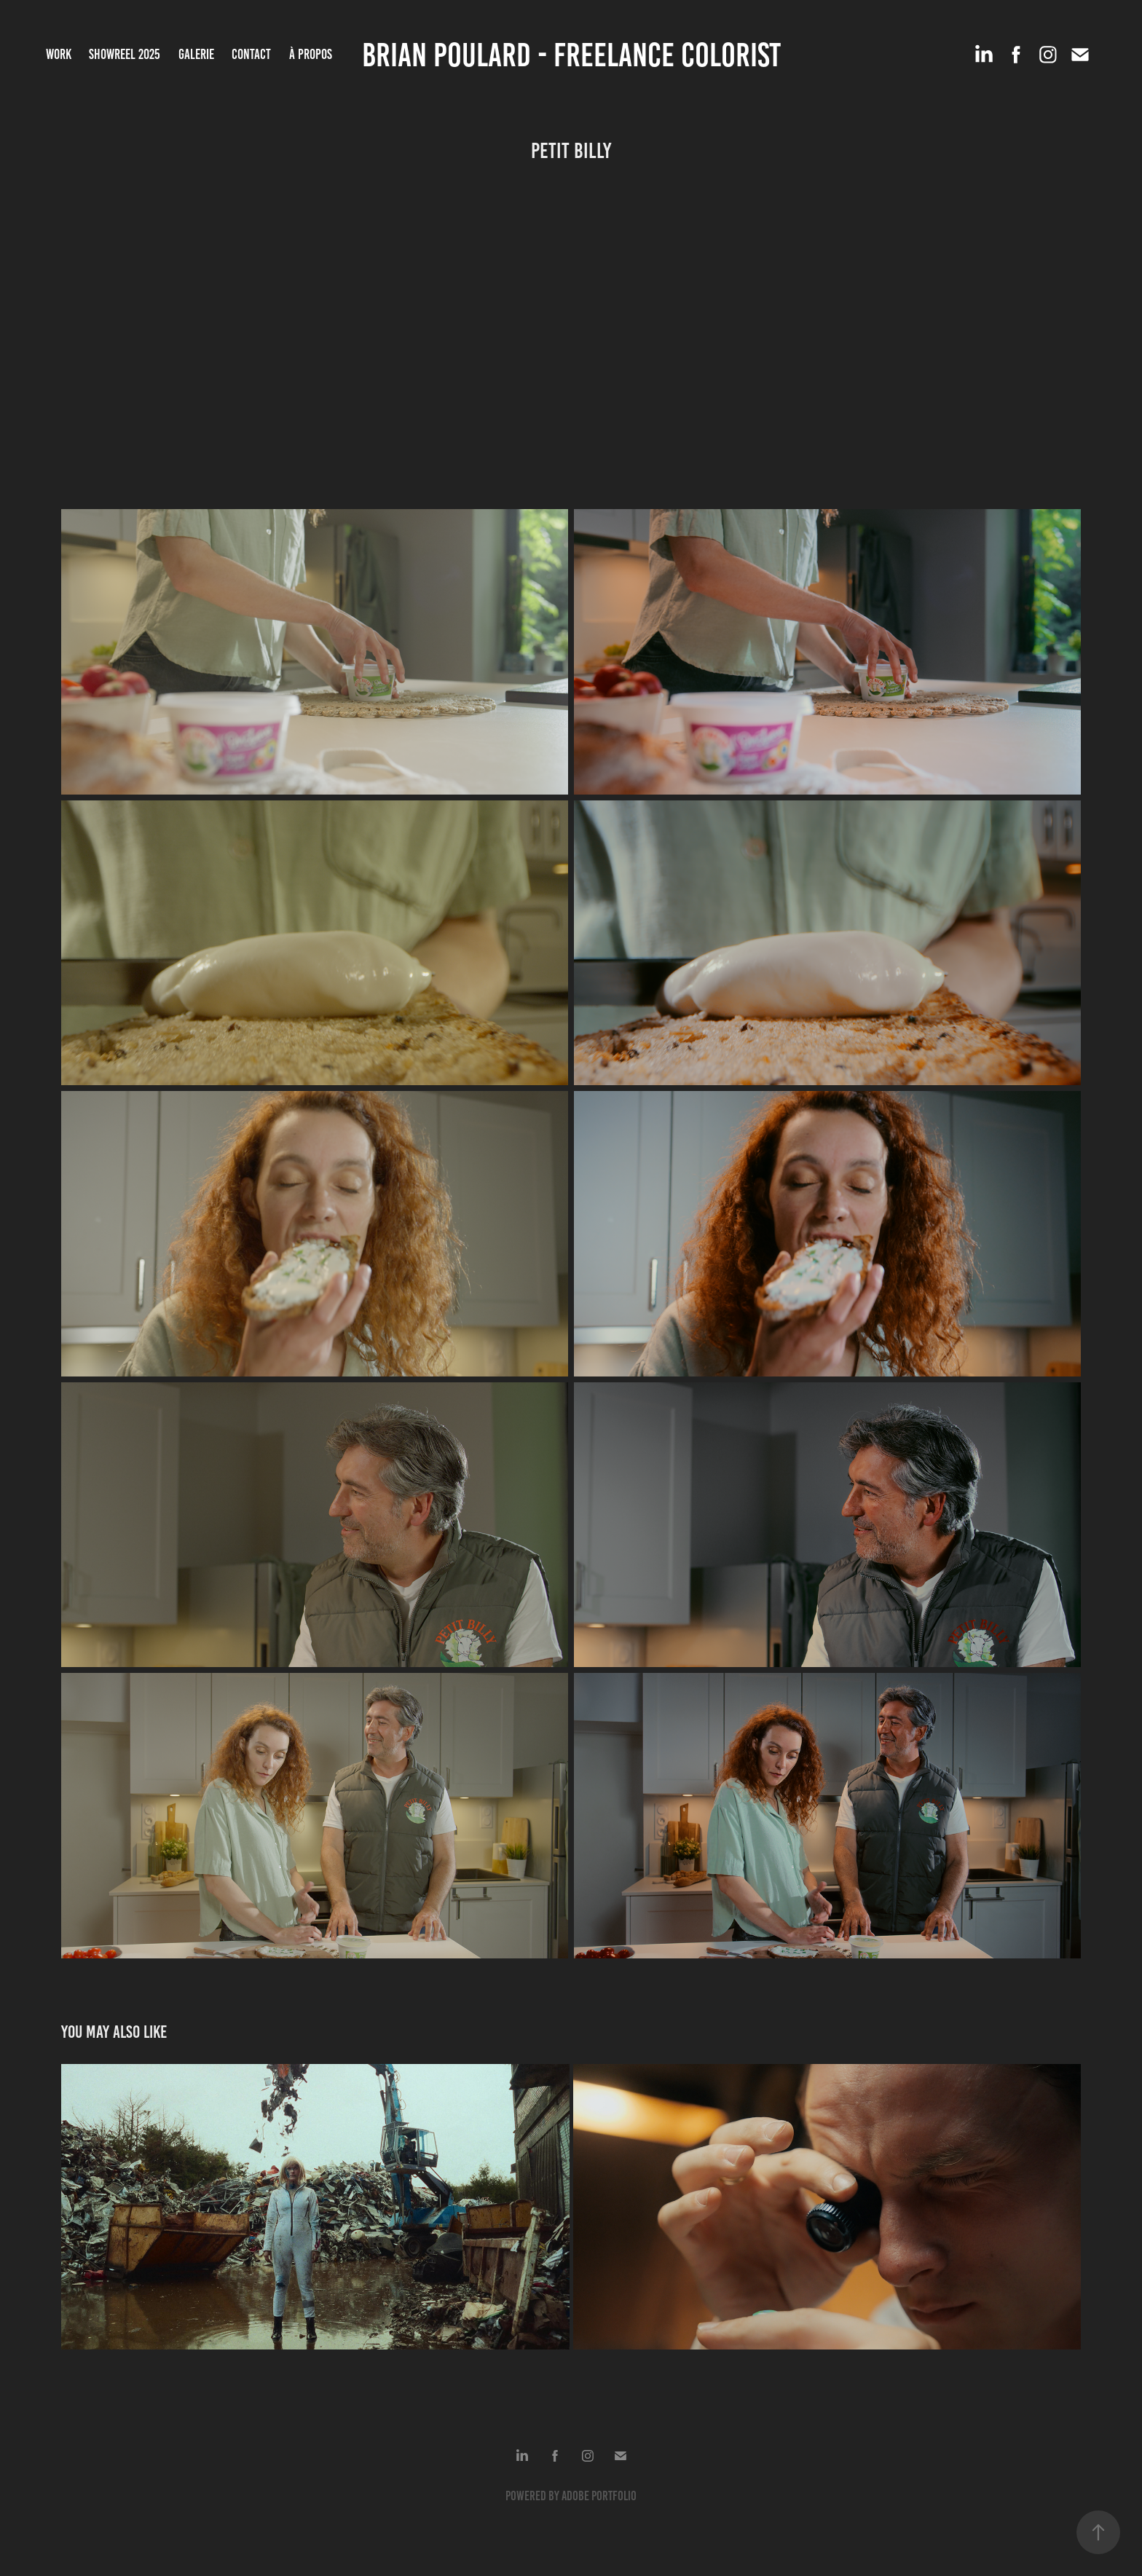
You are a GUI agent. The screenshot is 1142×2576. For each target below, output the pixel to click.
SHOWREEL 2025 (124, 54)
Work (58, 54)
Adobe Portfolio (599, 2496)
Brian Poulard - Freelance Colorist (571, 54)
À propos (310, 54)
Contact (251, 54)
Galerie (196, 54)
